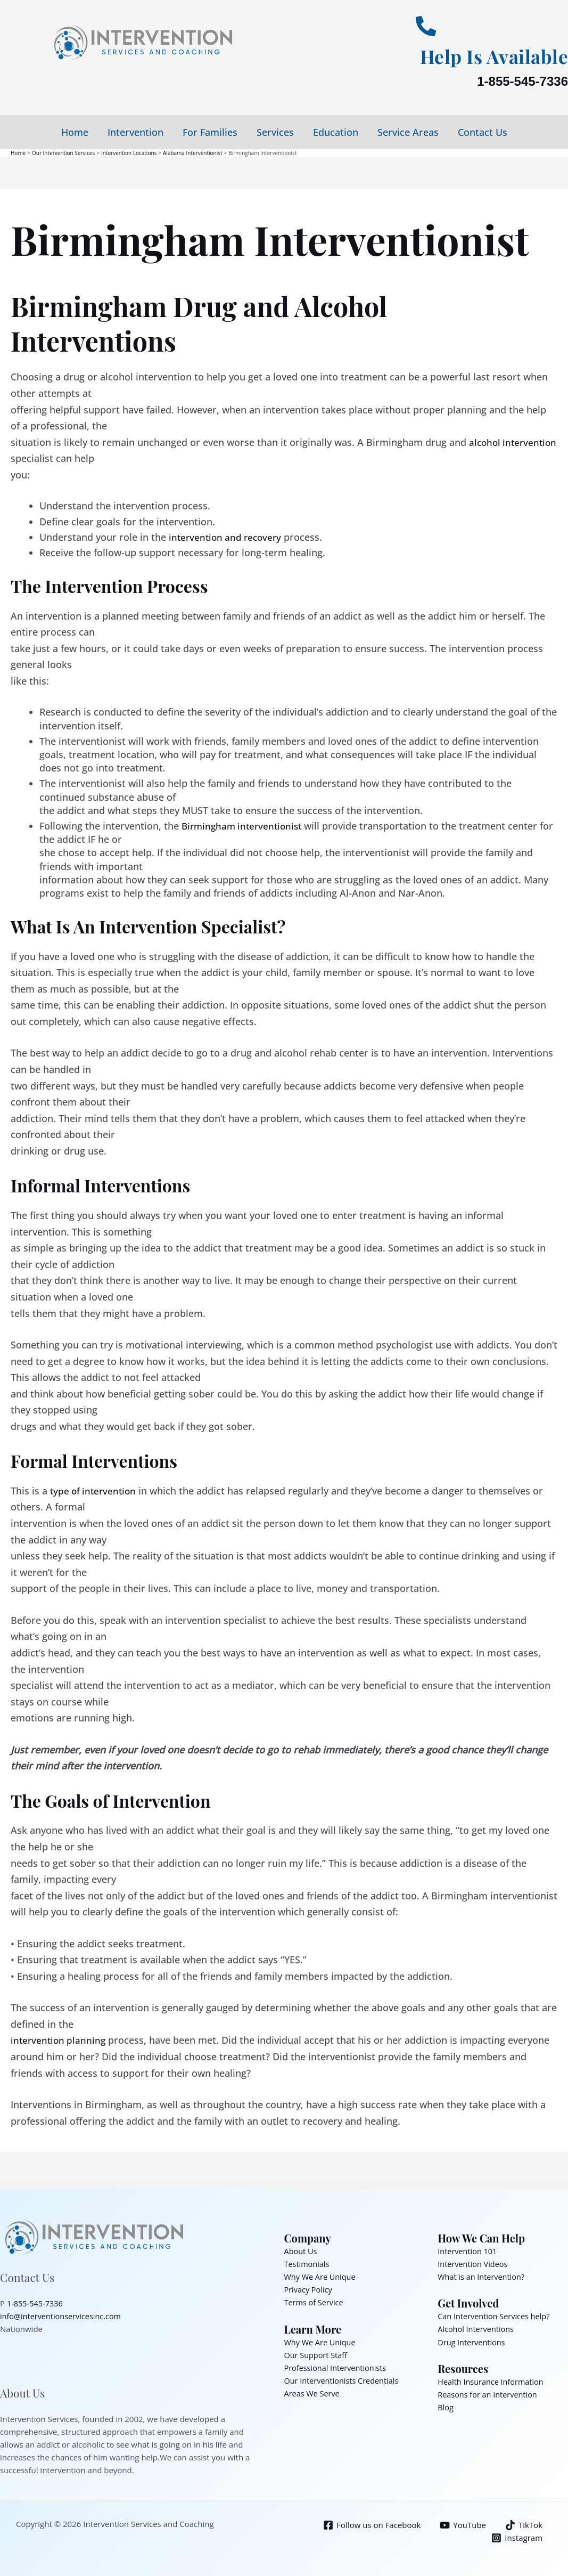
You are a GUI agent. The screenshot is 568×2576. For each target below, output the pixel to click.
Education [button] (335, 132)
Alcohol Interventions (477, 2328)
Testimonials (307, 2263)
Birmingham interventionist (245, 825)
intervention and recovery (227, 536)
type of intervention (95, 1490)
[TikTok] (523, 2525)
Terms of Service (314, 2301)
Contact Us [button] (482, 132)
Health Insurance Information (492, 2381)
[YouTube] (462, 2525)
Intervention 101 (468, 2250)
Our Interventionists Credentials (343, 2380)
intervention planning (60, 2040)
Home (74, 132)
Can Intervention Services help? (496, 2316)
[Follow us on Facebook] (371, 2525)
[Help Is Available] (426, 26)
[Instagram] (517, 2537)
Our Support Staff (317, 2354)
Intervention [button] (135, 132)
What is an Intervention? (483, 2276)
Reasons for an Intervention (489, 2393)
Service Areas (408, 132)
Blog (446, 2406)
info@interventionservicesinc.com (63, 2316)
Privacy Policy (309, 2289)
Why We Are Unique (321, 2276)
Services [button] (275, 132)
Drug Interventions (472, 2341)
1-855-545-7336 (522, 81)
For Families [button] (210, 132)
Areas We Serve (313, 2392)
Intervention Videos (474, 2263)
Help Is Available (485, 55)
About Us (301, 2250)
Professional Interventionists (337, 2367)
